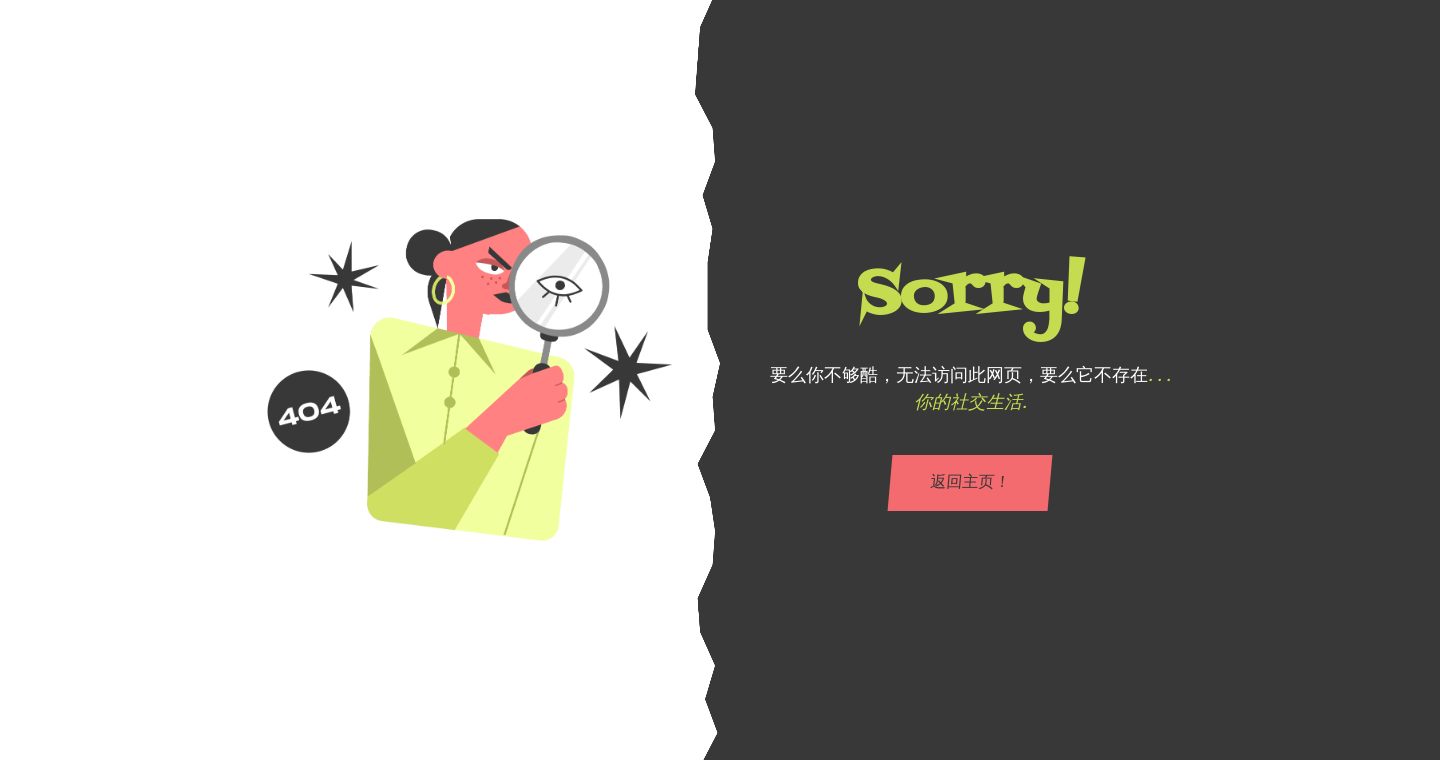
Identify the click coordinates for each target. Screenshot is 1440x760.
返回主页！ (970, 483)
